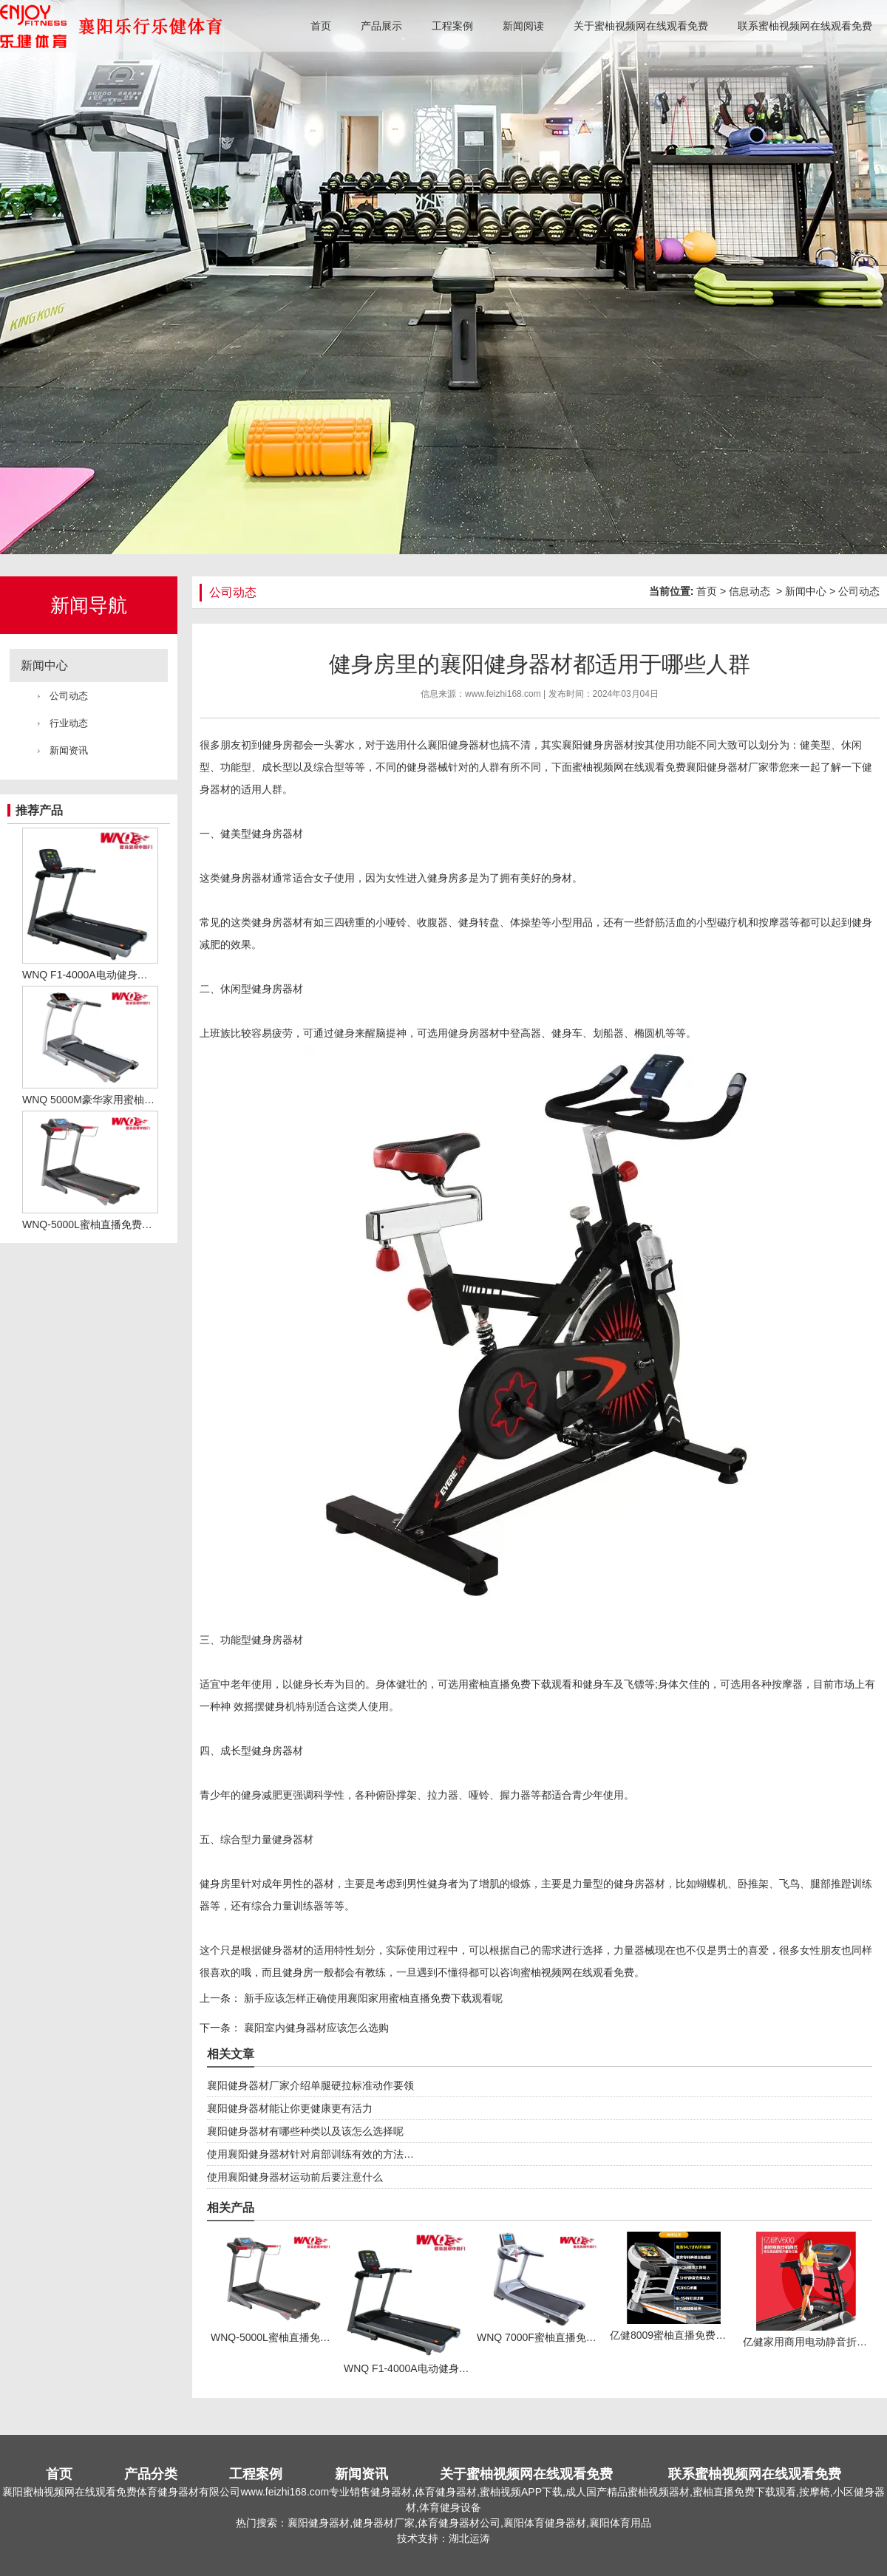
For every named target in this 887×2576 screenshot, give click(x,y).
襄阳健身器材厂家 (727, 767)
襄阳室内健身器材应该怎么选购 (315, 2028)
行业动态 (69, 723)
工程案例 (452, 26)
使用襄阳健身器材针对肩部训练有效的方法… (310, 2154)
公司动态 (69, 695)
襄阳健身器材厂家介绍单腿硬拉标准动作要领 (310, 2085)
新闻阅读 (523, 26)
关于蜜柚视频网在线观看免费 (641, 26)
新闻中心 (44, 665)
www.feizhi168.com (503, 694)
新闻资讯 (69, 750)
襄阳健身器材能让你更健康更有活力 (290, 2108)
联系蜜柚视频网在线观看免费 (805, 26)
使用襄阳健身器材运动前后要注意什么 (295, 2177)
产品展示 (381, 26)
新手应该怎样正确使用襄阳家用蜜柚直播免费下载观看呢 (372, 1998)
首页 (320, 26)
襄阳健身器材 (458, 745)
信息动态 (749, 591)
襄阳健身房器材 (598, 745)
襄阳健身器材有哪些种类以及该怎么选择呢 (305, 2131)
